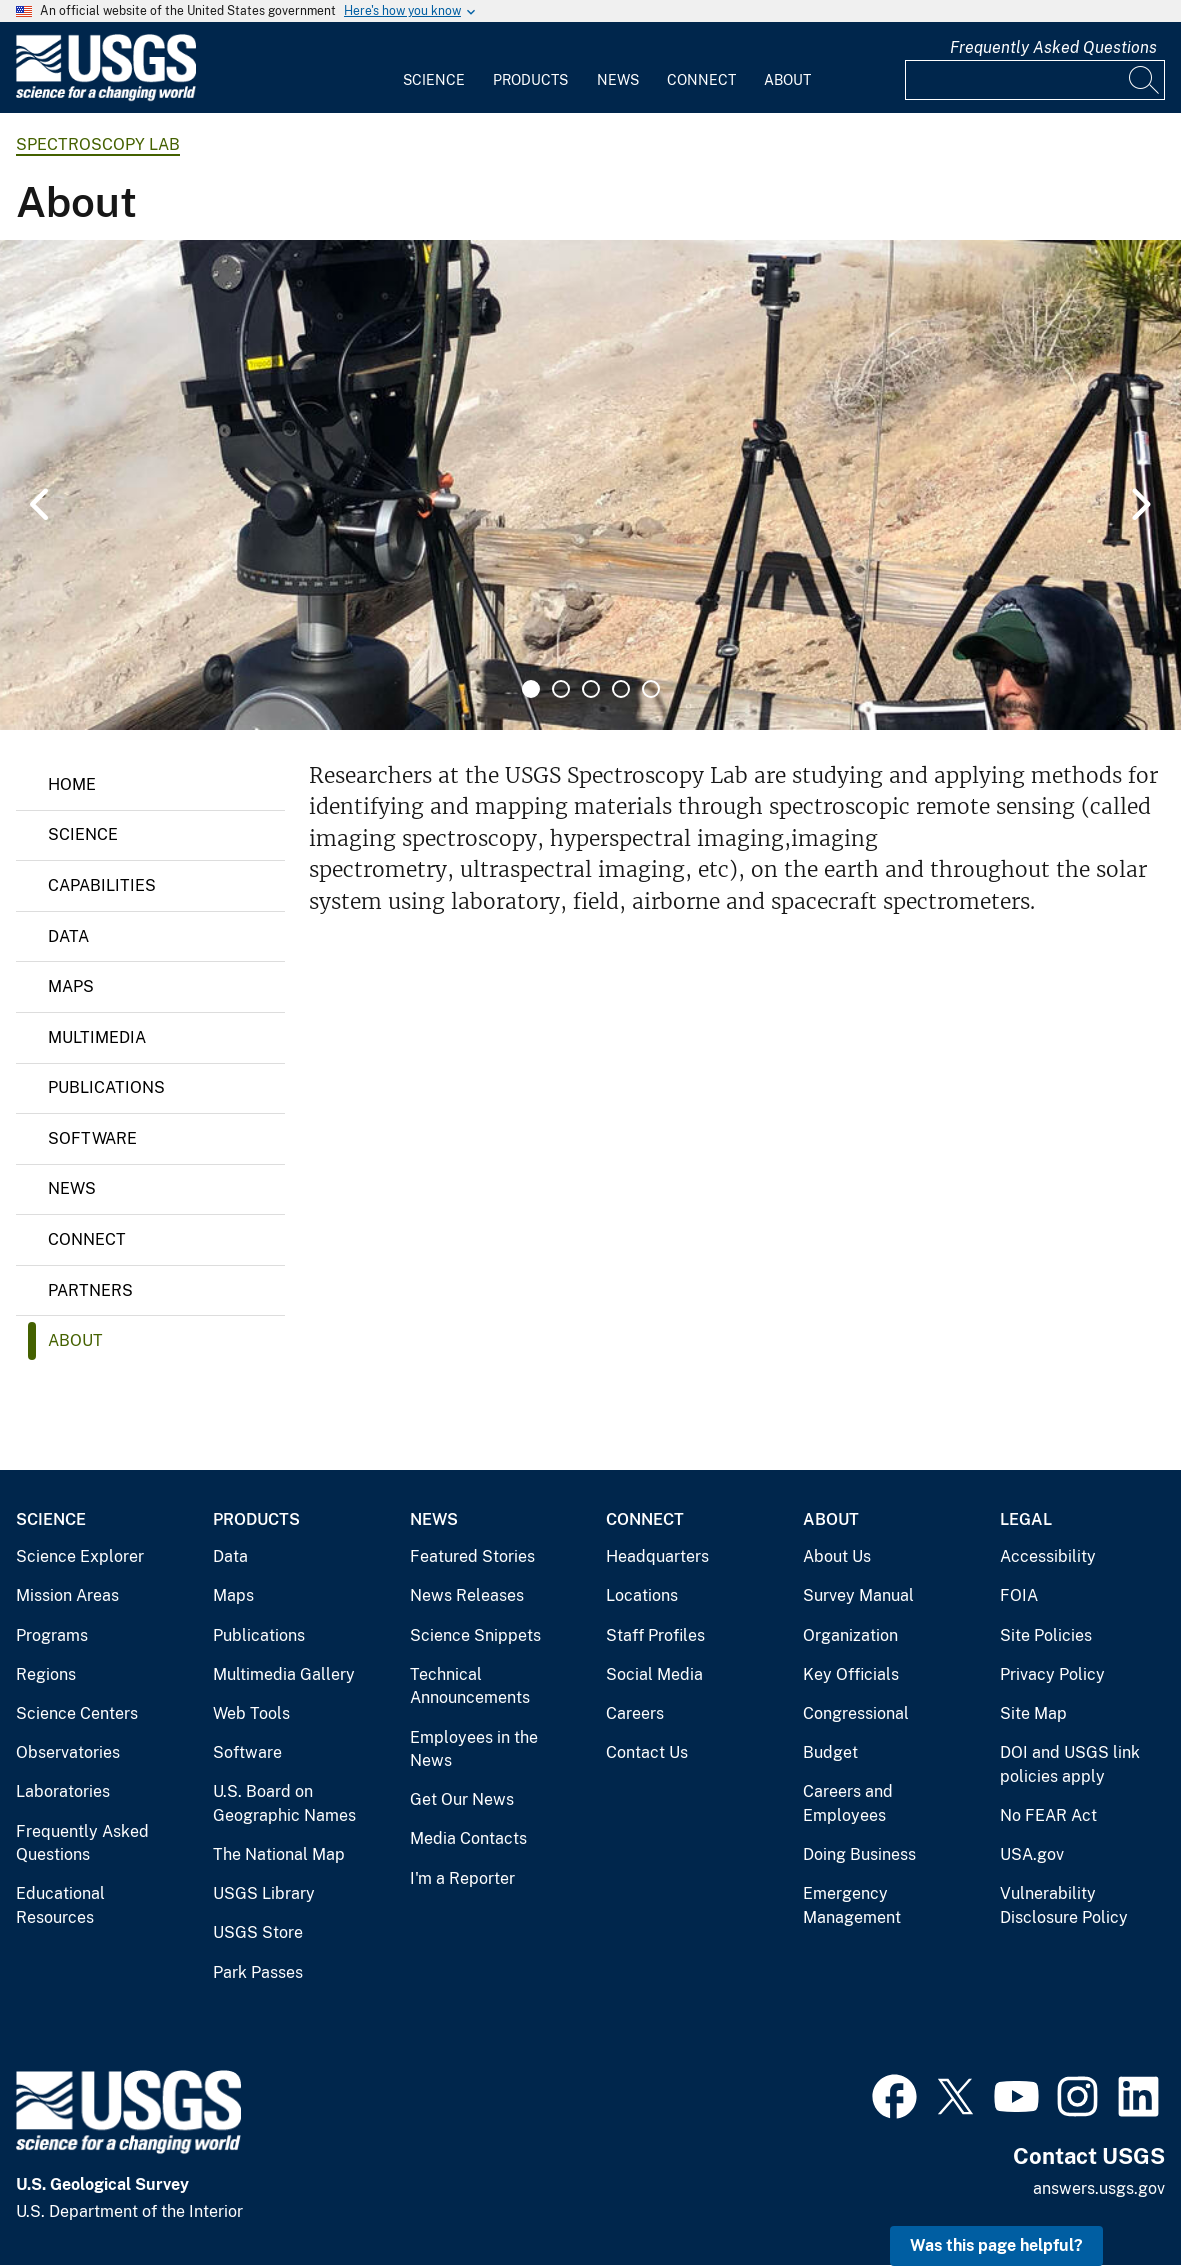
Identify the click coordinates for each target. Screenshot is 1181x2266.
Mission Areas (67, 1595)
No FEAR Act (1048, 1815)
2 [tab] (561, 689)
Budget (830, 1752)
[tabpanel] (590, 485)
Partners (90, 1290)
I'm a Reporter (462, 1878)
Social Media (654, 1674)
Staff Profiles (655, 1635)
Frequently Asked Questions (1053, 47)
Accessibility (1048, 1556)
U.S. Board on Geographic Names (284, 1803)
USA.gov (1032, 1854)
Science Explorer (80, 1556)
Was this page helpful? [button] (996, 2245)
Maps (71, 986)
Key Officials (851, 1674)
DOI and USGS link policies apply (1070, 1764)
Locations (642, 1595)
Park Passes (258, 1972)
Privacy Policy (1052, 1674)
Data (68, 936)
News (618, 80)
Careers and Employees (848, 1803)
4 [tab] (621, 689)
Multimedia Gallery (284, 1674)
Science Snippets (475, 1635)
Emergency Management (852, 1905)
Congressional (856, 1713)
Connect (701, 80)
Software (92, 1138)
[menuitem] (434, 68)
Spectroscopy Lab (98, 144)
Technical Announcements (470, 1686)
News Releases (467, 1595)
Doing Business (859, 1854)
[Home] (106, 96)
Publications (106, 1087)
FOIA (1019, 1595)
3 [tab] (591, 689)
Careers (635, 1713)
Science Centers (77, 1713)
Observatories (68, 1752)
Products (530, 80)
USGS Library (264, 1893)
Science (434, 80)
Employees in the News (474, 1749)
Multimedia (97, 1037)
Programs (52, 1635)
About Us (837, 1556)
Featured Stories (472, 1556)
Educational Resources (60, 1905)
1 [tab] (531, 689)
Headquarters (657, 1556)
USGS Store (258, 1932)
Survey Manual (858, 1595)
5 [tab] (651, 689)
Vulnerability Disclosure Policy (1064, 1905)
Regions (46, 1674)
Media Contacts (468, 1838)
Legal (1026, 1519)
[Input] (1035, 80)
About (787, 80)
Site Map (1033, 1713)
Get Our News (462, 1799)
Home (72, 784)
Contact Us (647, 1752)
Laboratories (63, 1791)
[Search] (1145, 80)
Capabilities (102, 885)
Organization (850, 1635)
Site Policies (1046, 1635)
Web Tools (251, 1713)
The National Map (279, 1854)
